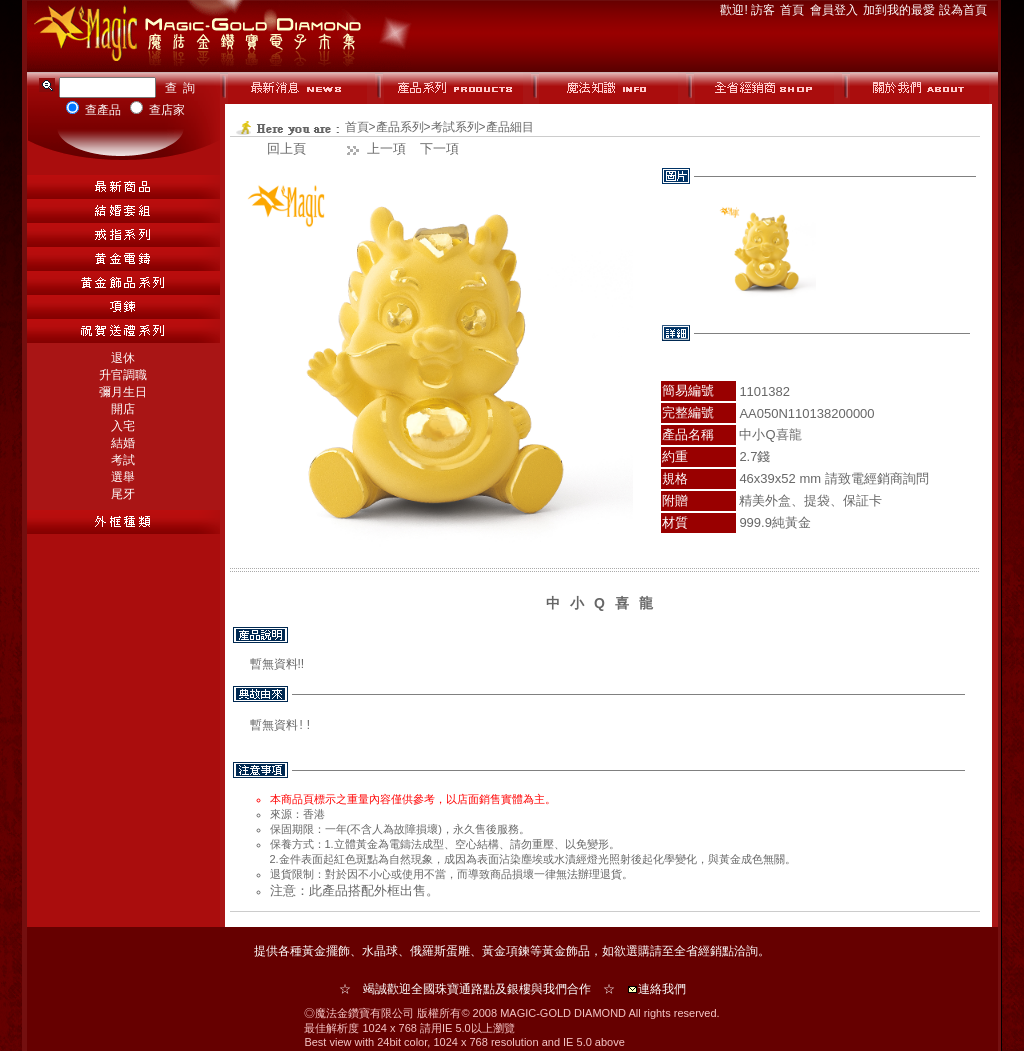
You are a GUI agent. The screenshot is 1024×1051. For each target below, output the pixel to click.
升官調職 (123, 375)
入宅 (123, 426)
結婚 (123, 443)
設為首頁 (963, 10)
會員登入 (835, 10)
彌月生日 (123, 392)
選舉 (123, 477)
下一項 (439, 148)
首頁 (793, 10)
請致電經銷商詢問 (877, 478)
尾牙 (123, 494)
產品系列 (400, 127)
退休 (123, 358)
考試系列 (455, 127)
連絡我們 (662, 989)
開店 (123, 409)
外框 (387, 890)
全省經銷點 (704, 951)
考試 (123, 460)
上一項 (386, 148)
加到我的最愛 (900, 10)
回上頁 (286, 148)
